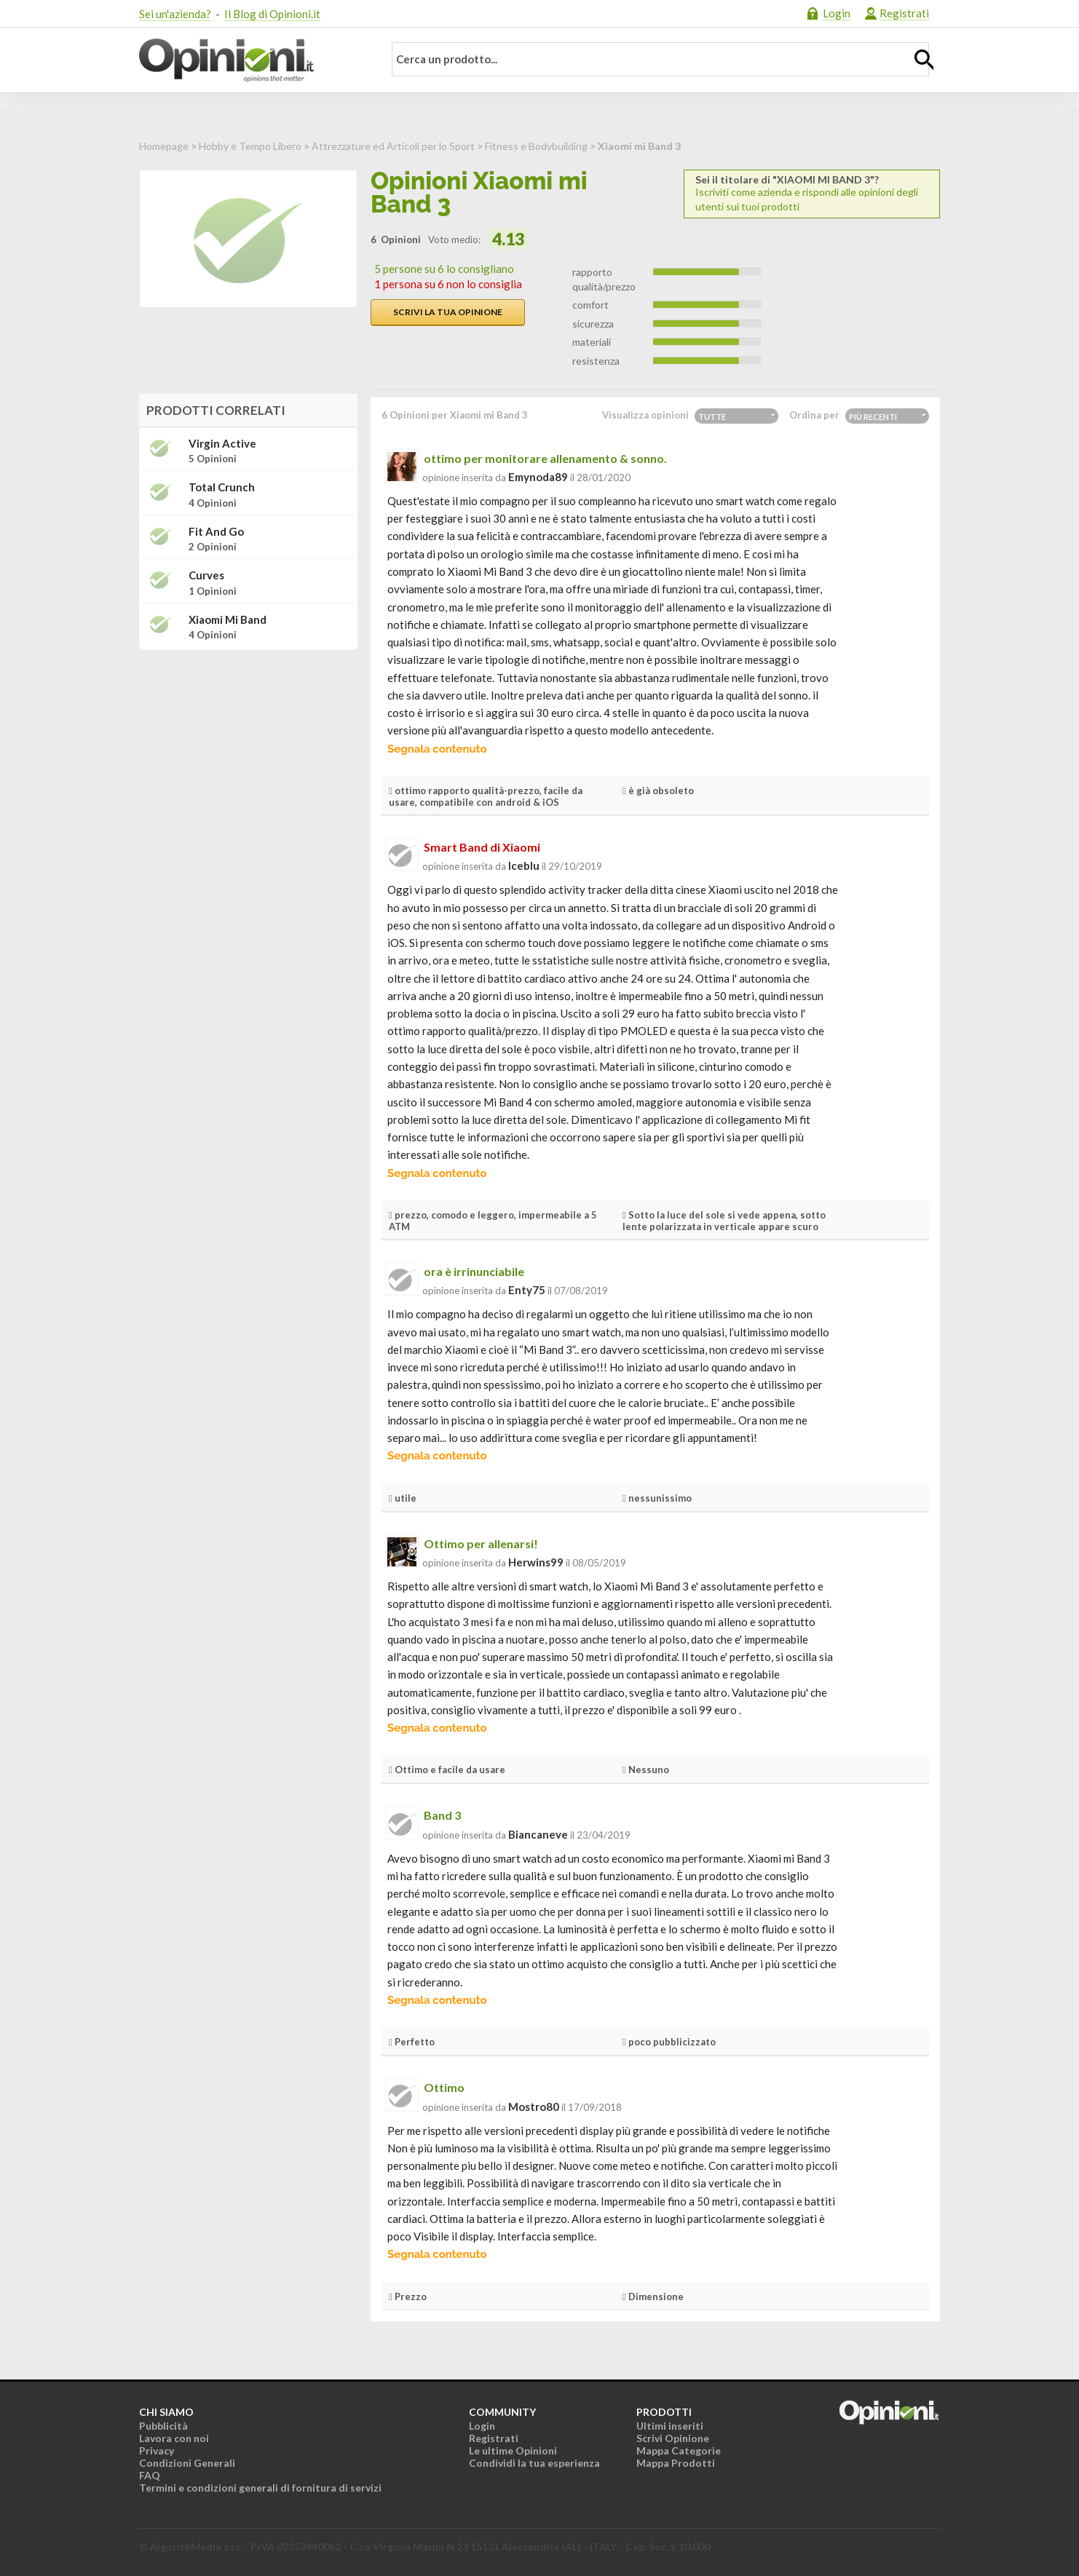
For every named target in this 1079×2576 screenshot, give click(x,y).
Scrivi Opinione (672, 2438)
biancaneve (538, 1834)
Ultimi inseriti (669, 2426)
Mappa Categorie (678, 2450)
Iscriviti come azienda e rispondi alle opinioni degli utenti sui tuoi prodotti (811, 193)
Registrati (904, 13)
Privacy (156, 2450)
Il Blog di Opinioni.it (272, 13)
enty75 (526, 1289)
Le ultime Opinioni (513, 2450)
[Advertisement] (248, 753)
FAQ (149, 2475)
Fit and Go (216, 532)
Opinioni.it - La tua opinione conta (252, 60)
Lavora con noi (174, 2438)
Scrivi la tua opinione (447, 311)
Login (836, 13)
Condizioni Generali (187, 2463)
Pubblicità (163, 2426)
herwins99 (536, 1562)
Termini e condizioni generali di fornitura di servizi (260, 2487)
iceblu (524, 865)
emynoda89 (538, 476)
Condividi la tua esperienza (534, 2463)
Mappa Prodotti (675, 2463)
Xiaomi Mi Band (227, 620)
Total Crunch (222, 487)
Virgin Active (222, 443)
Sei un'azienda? (175, 13)
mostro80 (533, 2106)
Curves (206, 575)
